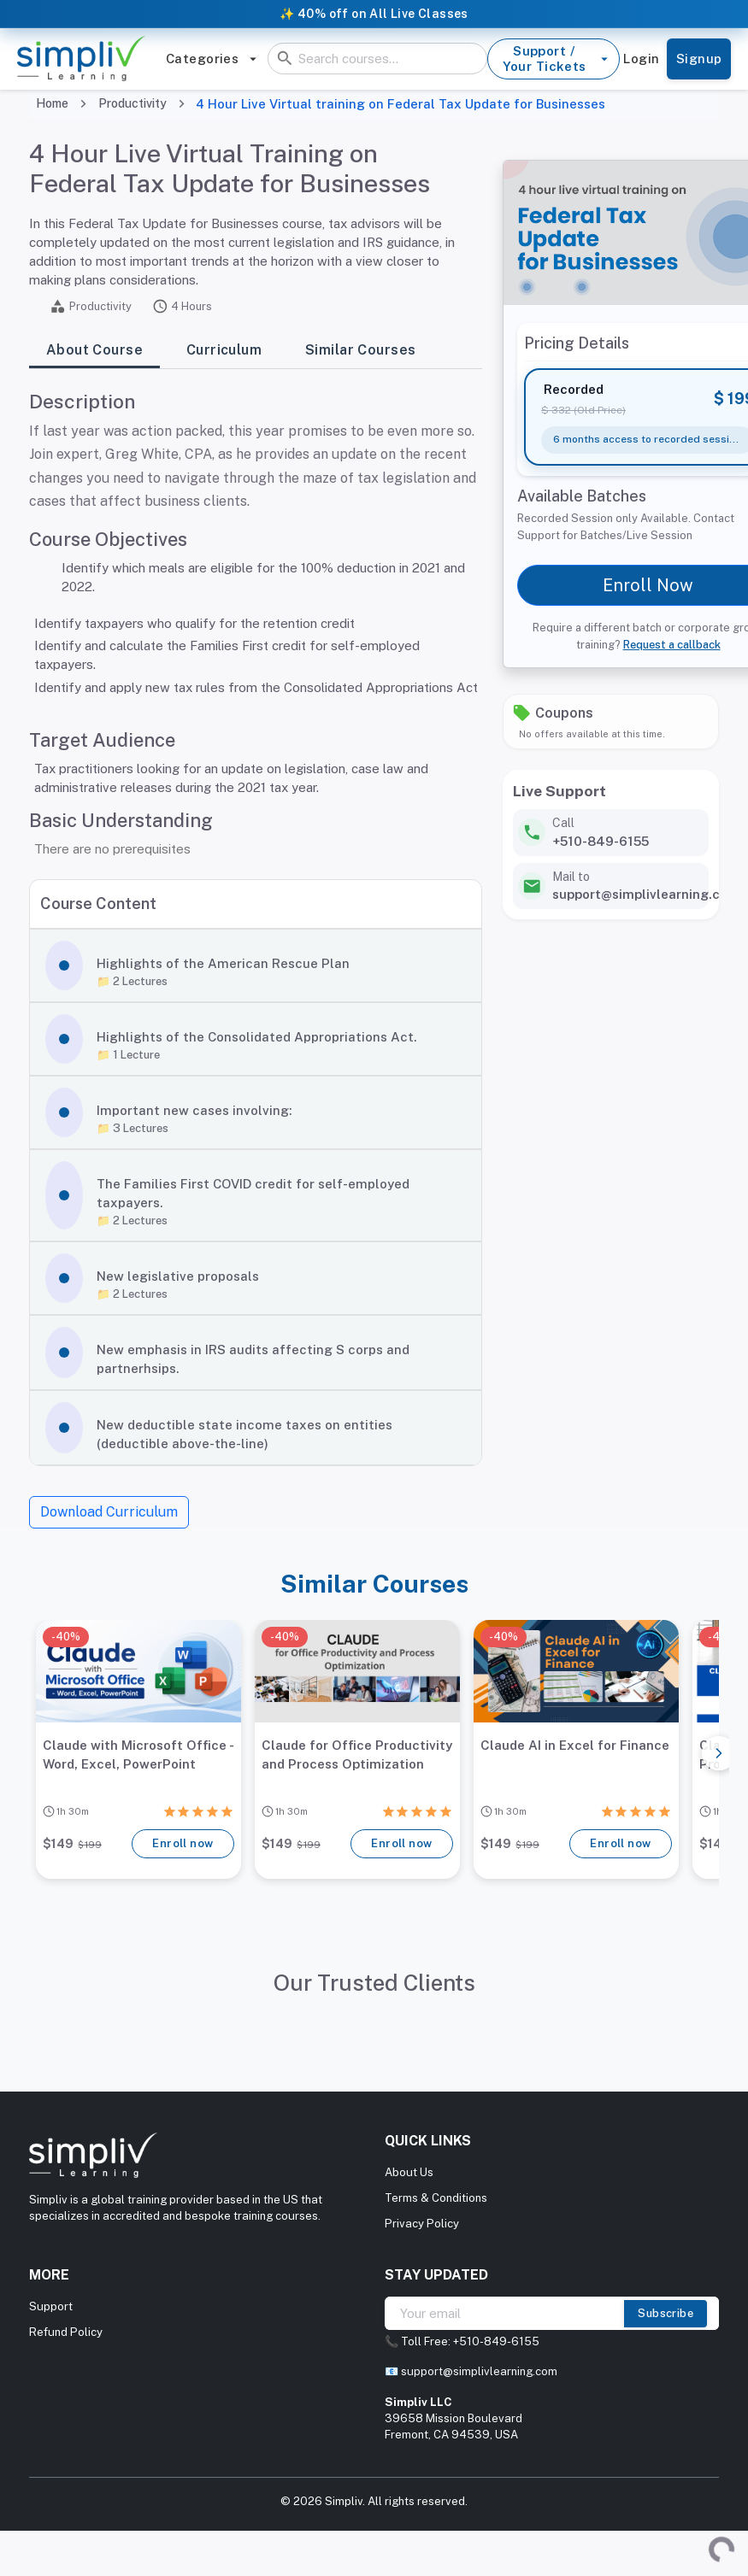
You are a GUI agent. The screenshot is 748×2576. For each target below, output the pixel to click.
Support (51, 2306)
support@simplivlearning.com (479, 2371)
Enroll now (183, 1843)
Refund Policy (66, 2332)
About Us (409, 2172)
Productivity (132, 103)
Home (52, 103)
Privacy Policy (422, 2223)
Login (641, 58)
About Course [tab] (94, 351)
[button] (255, 965)
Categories (212, 59)
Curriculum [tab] (224, 351)
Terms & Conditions (436, 2198)
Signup (699, 58)
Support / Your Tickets (553, 59)
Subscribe (665, 2313)
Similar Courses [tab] (360, 351)
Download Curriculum (109, 1512)
